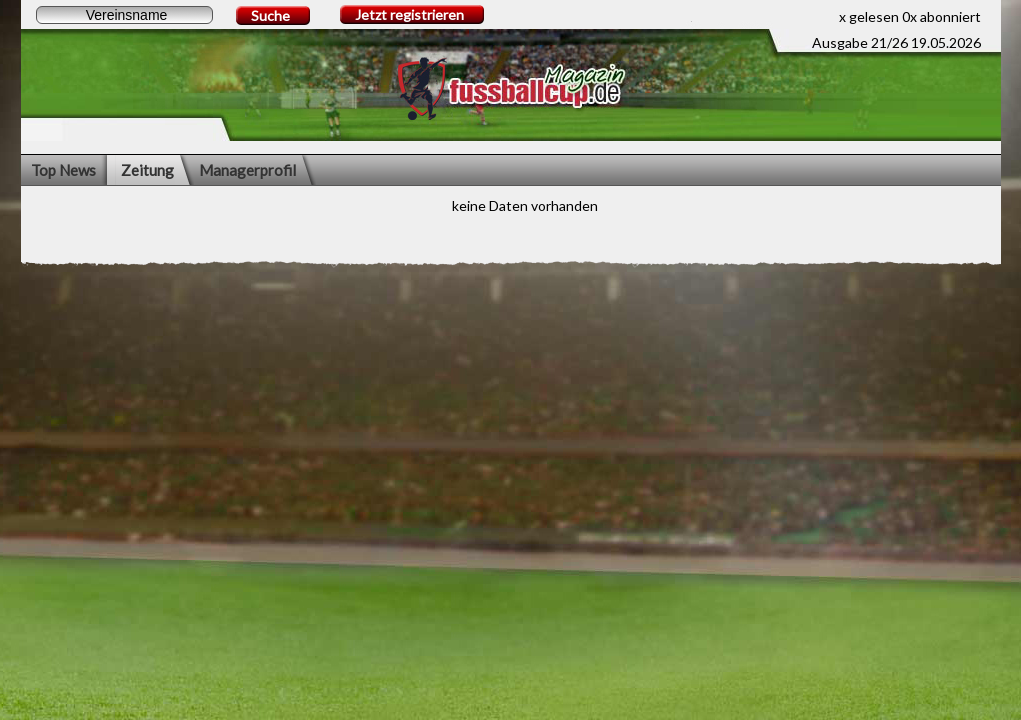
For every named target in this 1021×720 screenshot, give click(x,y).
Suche (270, 15)
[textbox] (124, 15)
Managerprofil (247, 170)
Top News (63, 170)
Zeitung (147, 170)
